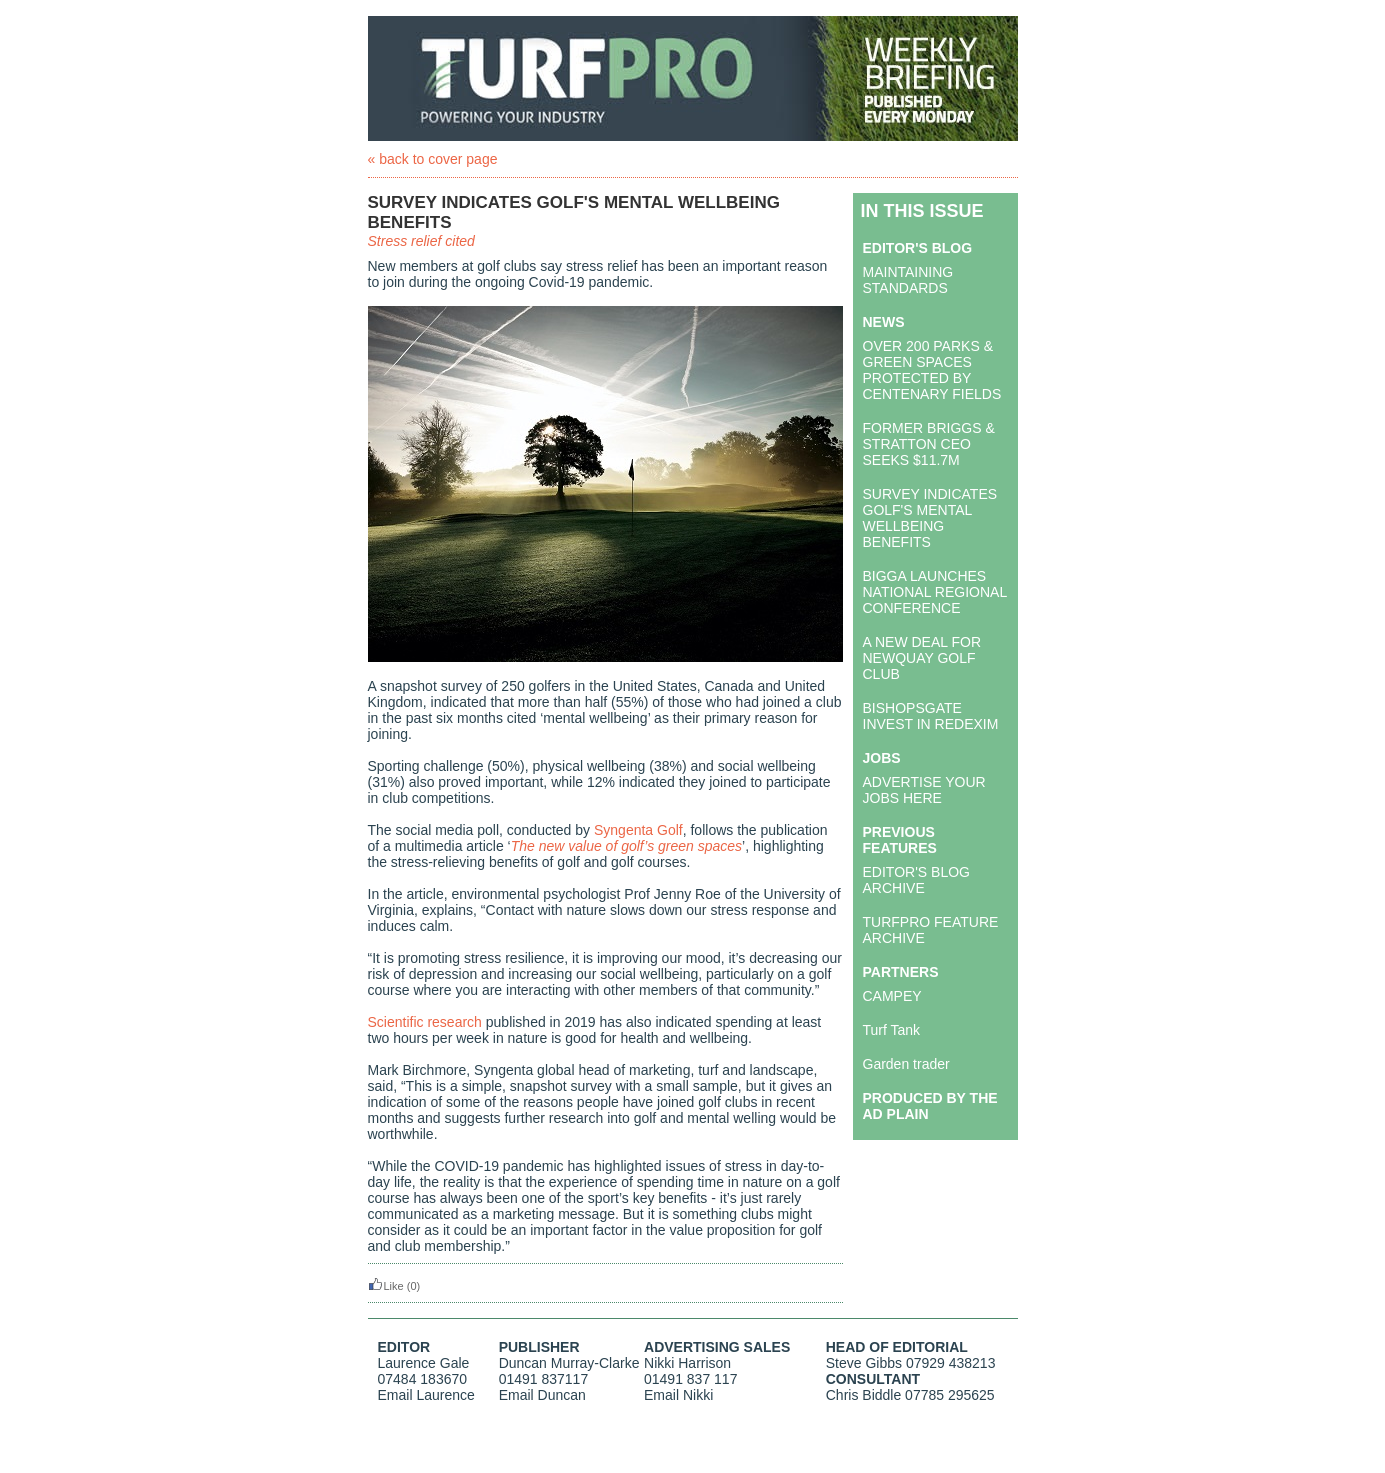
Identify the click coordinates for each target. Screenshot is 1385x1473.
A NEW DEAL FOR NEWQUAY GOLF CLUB (922, 658)
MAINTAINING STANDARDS (908, 280)
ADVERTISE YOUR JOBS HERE (924, 790)
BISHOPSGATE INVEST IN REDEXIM (931, 716)
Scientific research (425, 1022)
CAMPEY (892, 996)
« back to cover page (433, 159)
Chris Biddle (863, 1395)
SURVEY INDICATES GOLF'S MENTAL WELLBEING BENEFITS (930, 518)
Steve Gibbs (864, 1363)
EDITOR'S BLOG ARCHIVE (916, 880)
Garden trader (906, 1064)
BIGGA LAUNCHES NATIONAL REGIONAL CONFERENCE (935, 592)
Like (386, 1286)
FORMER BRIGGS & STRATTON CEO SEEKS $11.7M (929, 444)
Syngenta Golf (638, 830)
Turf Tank (892, 1030)
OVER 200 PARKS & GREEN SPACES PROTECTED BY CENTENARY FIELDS (932, 370)
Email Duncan (542, 1395)
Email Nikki (678, 1395)
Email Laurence (426, 1395)
